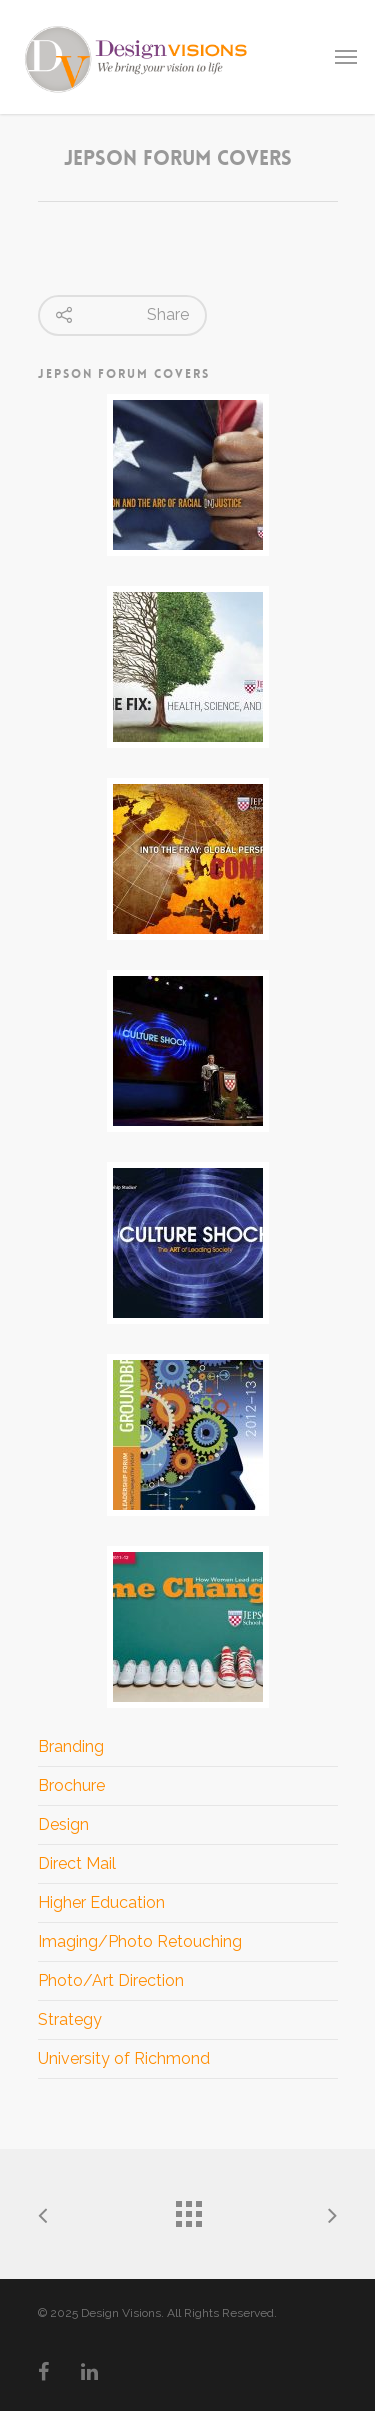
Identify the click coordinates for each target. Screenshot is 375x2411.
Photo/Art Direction (111, 1980)
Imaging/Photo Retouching (140, 1941)
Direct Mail (77, 1863)
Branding (71, 1746)
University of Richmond (124, 2058)
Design (63, 1824)
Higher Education (101, 1902)
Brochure (71, 1785)
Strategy (70, 2019)
